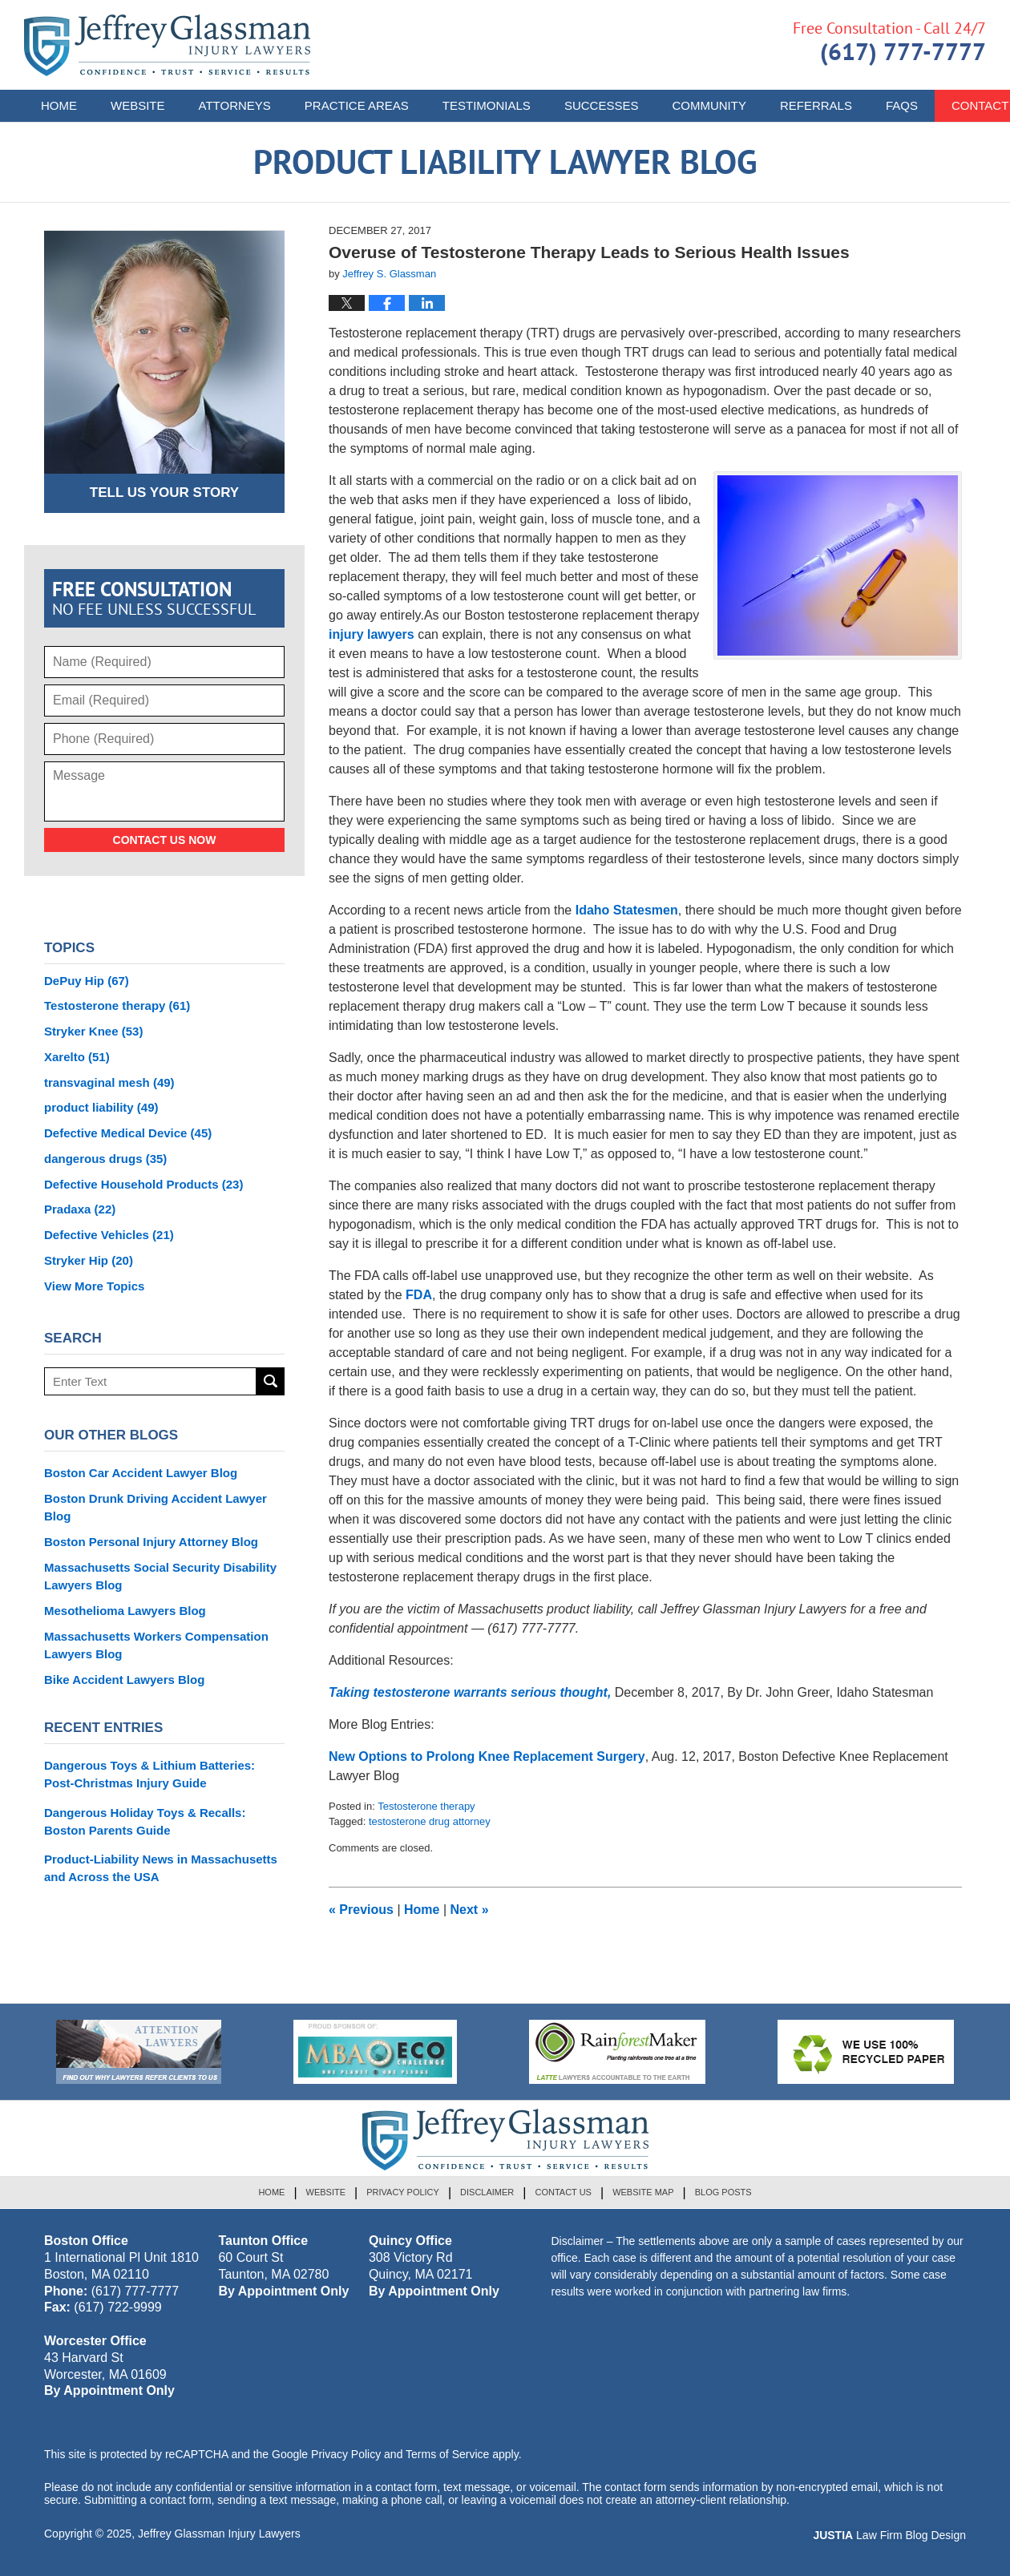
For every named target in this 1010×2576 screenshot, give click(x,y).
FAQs (902, 105)
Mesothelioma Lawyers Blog (125, 1610)
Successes (601, 105)
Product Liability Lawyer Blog (167, 45)
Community (709, 105)
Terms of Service (447, 2454)
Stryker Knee (93, 1031)
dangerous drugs (105, 1158)
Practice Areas (357, 105)
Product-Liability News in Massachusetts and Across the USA (160, 1868)
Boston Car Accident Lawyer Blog (140, 1473)
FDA (419, 1295)
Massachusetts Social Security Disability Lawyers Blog (160, 1576)
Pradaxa (79, 1209)
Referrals (816, 105)
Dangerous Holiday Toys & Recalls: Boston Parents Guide (144, 1821)
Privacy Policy (402, 2192)
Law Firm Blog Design (889, 2535)
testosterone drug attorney (430, 1821)
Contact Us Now (164, 840)
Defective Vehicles (109, 1235)
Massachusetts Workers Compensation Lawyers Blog (156, 1645)
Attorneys (235, 105)
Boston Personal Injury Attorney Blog (151, 1541)
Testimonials (486, 105)
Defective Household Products (143, 1184)
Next (469, 1909)
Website (138, 105)
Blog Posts (723, 2192)
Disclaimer (487, 2192)
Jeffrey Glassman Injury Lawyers (219, 2533)
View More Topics (94, 1286)
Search (271, 1381)
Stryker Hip (88, 1260)
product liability (101, 1107)
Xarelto (77, 1057)
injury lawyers (371, 634)
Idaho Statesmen (627, 910)
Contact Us (563, 2192)
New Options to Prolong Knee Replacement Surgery (487, 1756)
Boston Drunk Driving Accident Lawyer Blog (155, 1507)
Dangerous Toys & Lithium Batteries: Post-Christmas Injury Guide (149, 1774)
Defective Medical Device (128, 1133)
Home (59, 105)
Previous (361, 1909)
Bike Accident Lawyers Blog (124, 1679)
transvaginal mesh (109, 1082)
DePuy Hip (86, 980)
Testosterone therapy (426, 1806)
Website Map (642, 2192)
